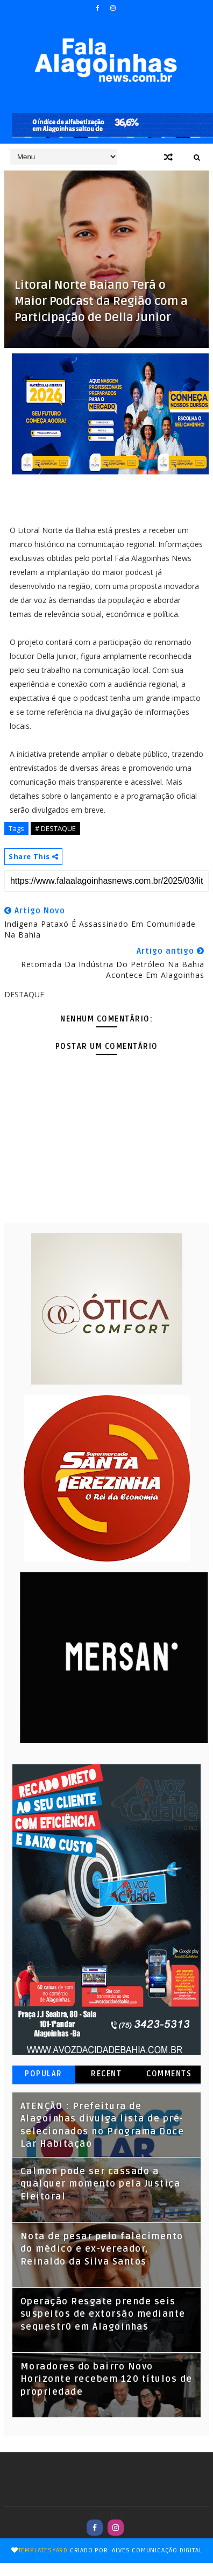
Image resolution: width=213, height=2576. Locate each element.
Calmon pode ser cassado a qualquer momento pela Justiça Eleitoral (100, 2184)
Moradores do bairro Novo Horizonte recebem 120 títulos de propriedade (106, 2379)
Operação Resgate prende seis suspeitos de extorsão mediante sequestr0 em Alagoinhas (103, 2314)
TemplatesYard (43, 2550)
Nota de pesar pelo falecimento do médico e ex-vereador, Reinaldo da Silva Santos (101, 2249)
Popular (43, 2073)
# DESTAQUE (55, 828)
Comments (168, 2073)
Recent (106, 2073)
